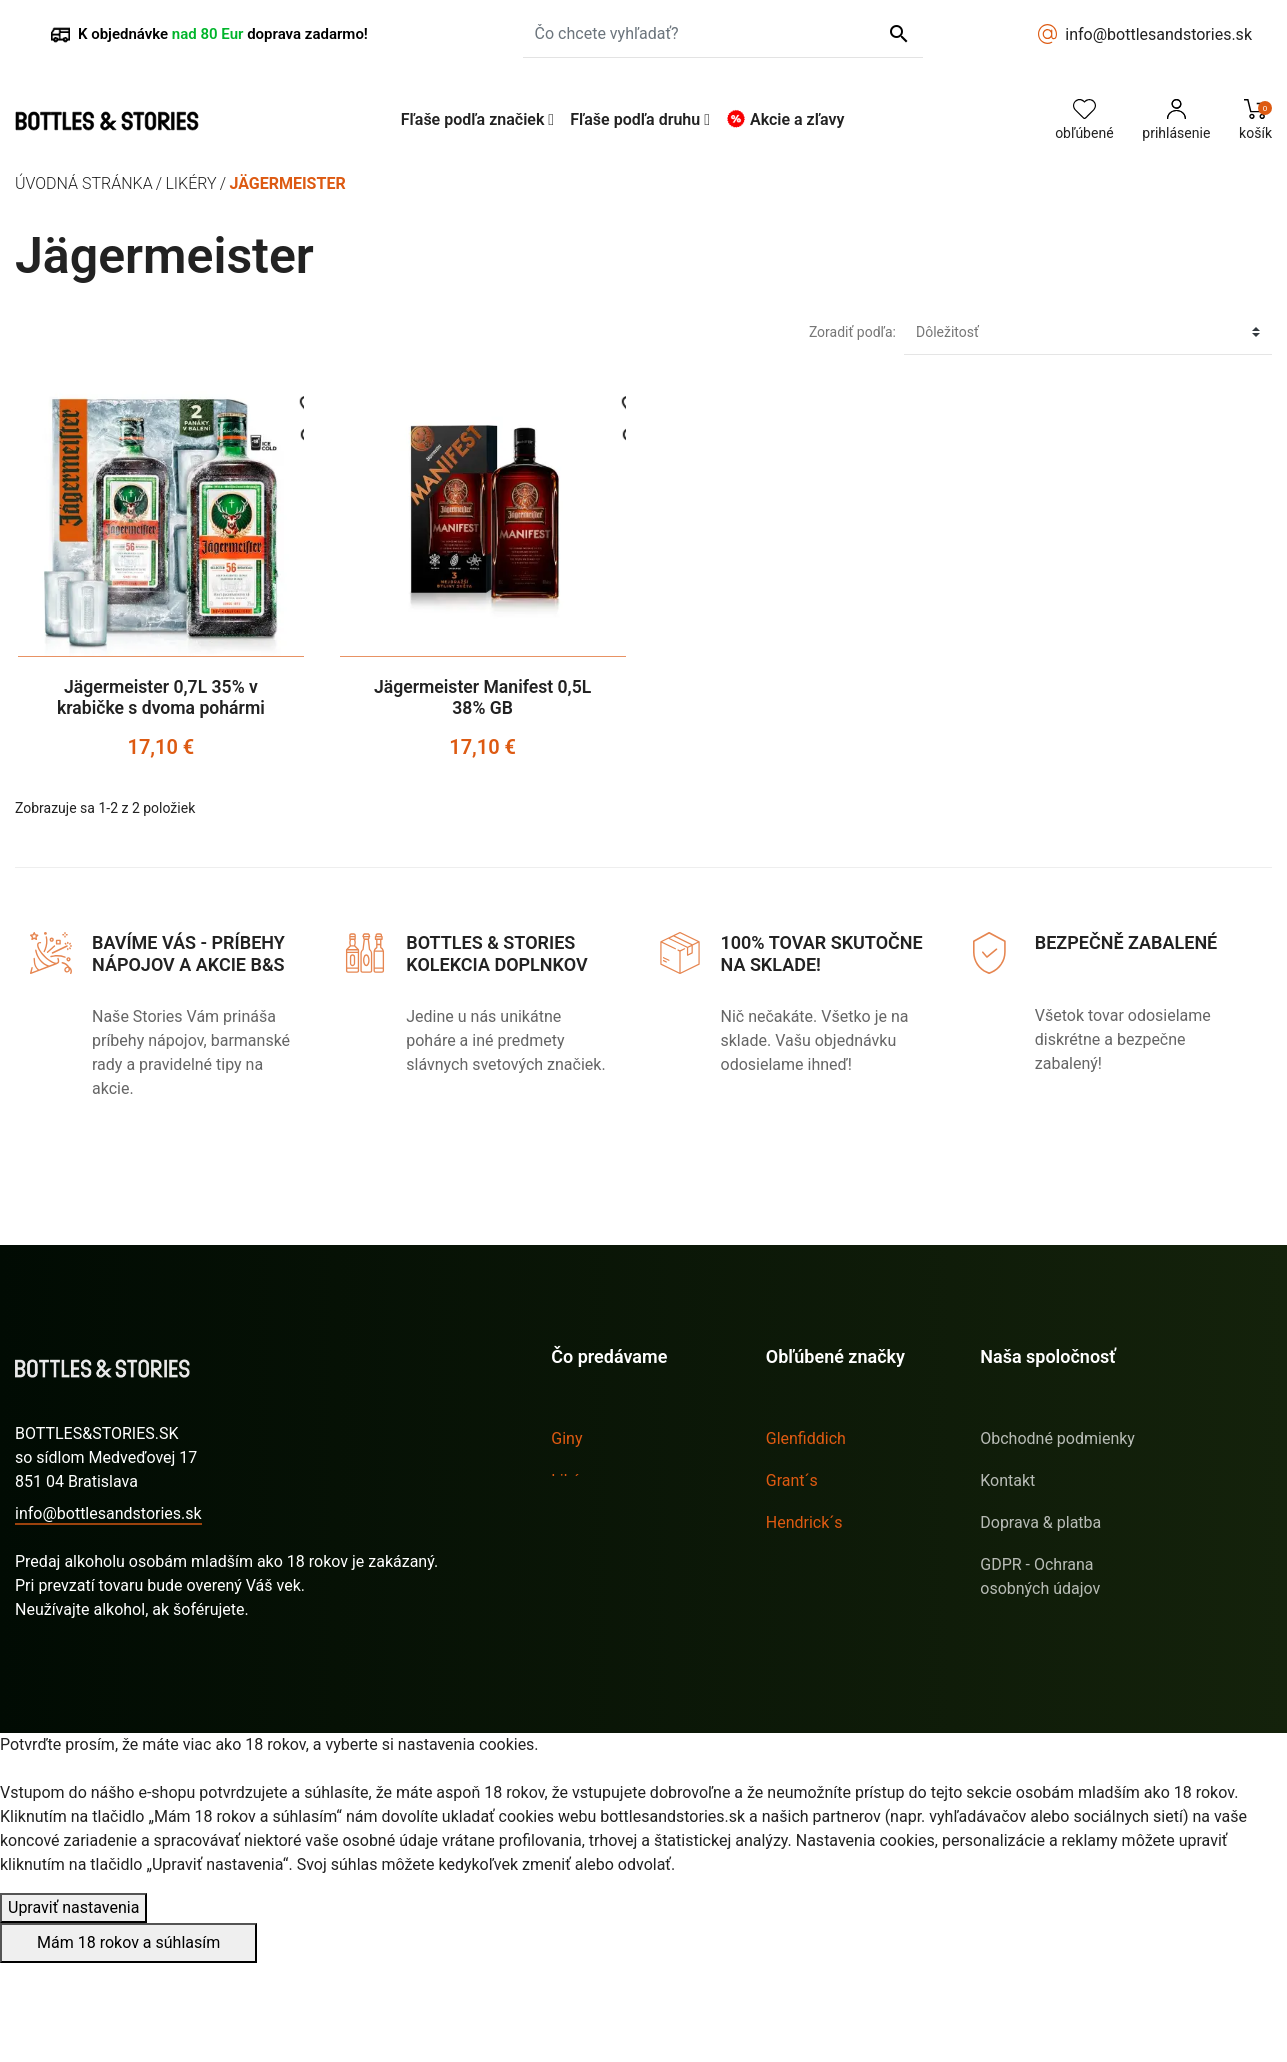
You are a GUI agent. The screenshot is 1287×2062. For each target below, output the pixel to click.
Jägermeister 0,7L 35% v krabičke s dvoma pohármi (161, 697)
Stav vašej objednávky (94, 1648)
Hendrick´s (804, 1522)
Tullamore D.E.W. (826, 1648)
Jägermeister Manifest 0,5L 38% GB (482, 697)
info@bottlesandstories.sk (1158, 34)
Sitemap (1009, 1630)
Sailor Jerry (806, 1606)
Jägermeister (813, 1564)
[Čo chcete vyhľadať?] (723, 34)
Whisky (576, 1564)
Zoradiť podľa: (852, 332)
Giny (566, 1438)
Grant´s (792, 1480)
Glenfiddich (806, 1438)
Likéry (572, 1480)
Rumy (571, 1522)
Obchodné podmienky (1057, 1438)
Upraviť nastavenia (73, 2006)
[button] (478, 119)
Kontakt (1007, 1480)
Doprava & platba (1040, 1522)
